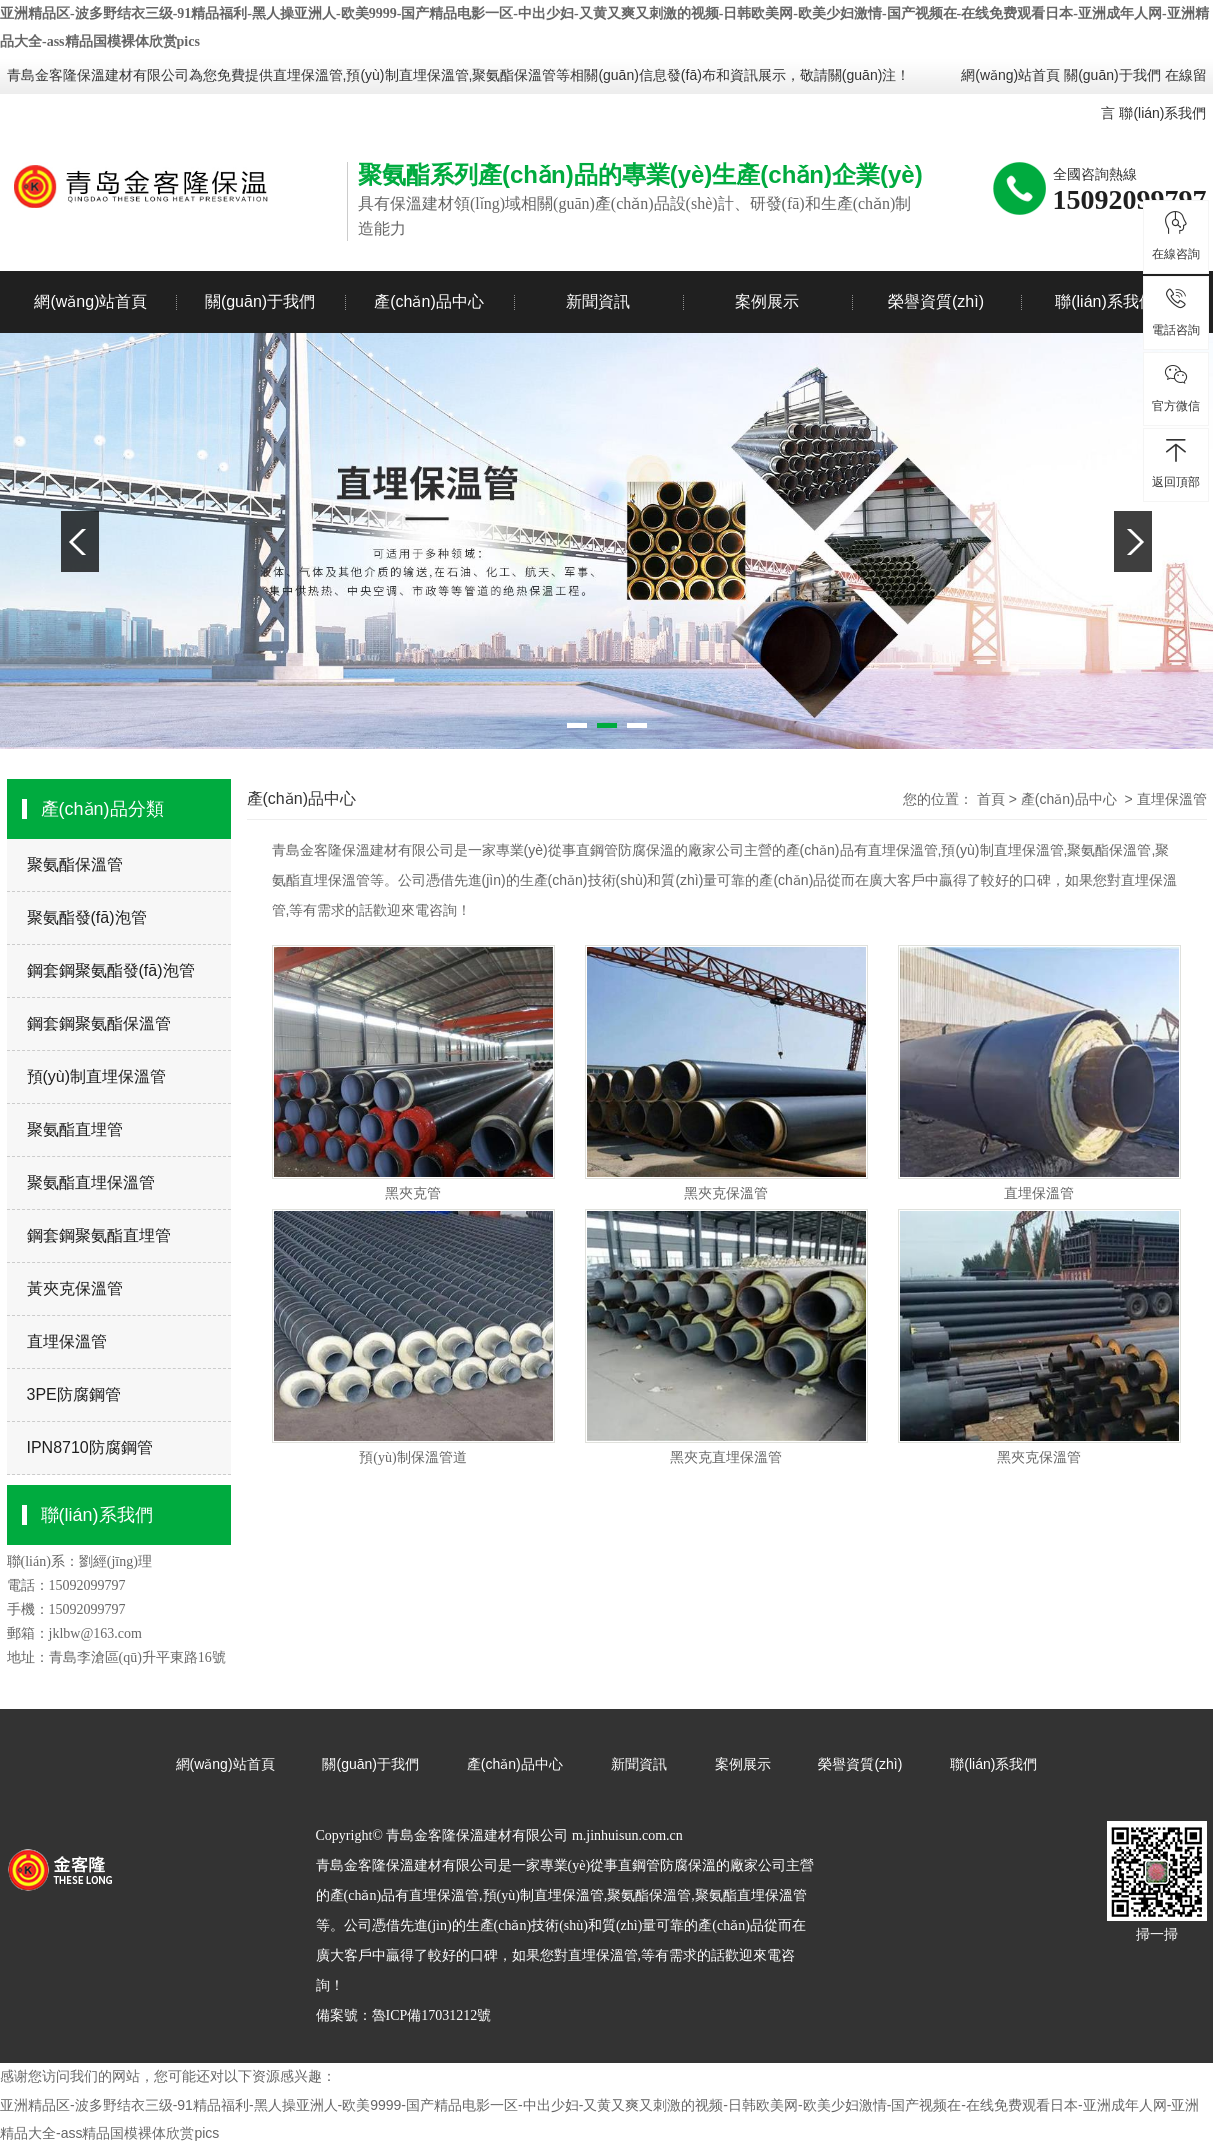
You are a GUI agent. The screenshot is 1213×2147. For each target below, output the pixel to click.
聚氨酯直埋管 (75, 1129)
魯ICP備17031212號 (432, 2015)
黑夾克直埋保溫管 (726, 1457)
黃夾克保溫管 (75, 1288)
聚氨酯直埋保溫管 (91, 1182)
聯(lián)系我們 (1162, 113)
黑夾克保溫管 (726, 1193)
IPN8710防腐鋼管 (90, 1447)
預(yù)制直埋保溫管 (97, 1076)
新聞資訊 (598, 301)
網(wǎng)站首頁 (1010, 75)
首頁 (991, 799)
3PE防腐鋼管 (74, 1394)
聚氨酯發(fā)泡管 (87, 917)
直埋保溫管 (308, 75)
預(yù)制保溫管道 (412, 1457)
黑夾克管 (413, 1193)
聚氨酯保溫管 (75, 864)
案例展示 (767, 301)
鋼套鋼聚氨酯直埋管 (99, 1235)
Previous (80, 541)
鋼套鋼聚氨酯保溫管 (99, 1023)
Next (1133, 541)
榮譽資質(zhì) (936, 301)
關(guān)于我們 (1112, 75)
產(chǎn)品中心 (428, 301)
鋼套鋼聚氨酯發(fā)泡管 (111, 970)
